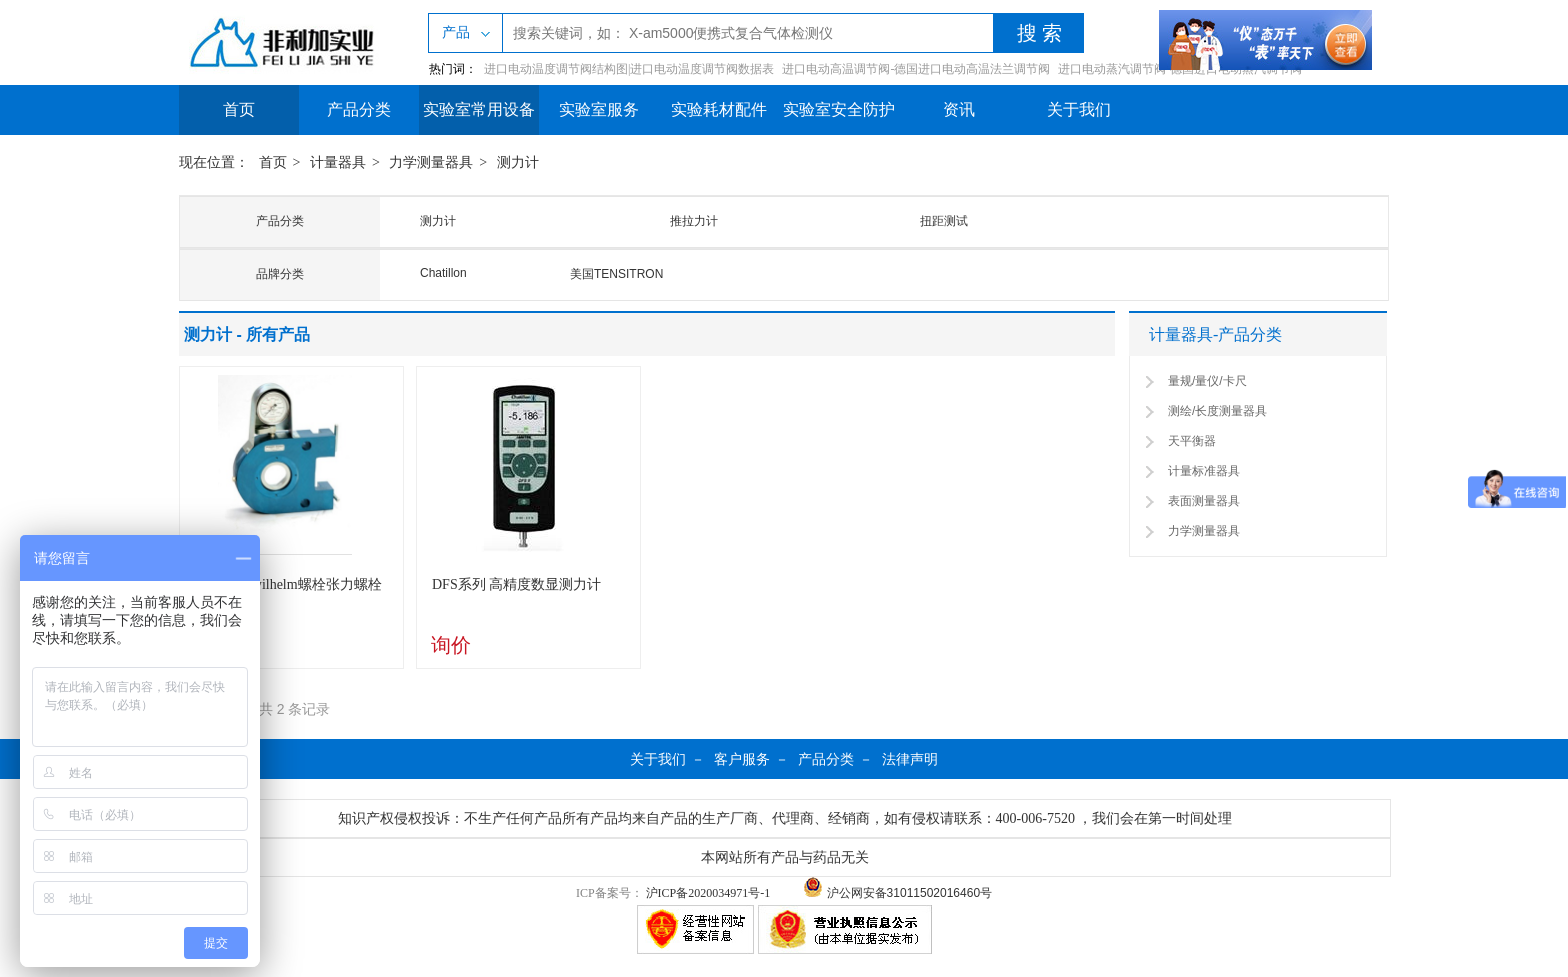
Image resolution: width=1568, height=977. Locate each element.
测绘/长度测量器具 (1217, 411)
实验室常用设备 (479, 109)
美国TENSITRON (616, 274)
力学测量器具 (431, 162)
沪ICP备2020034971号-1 (708, 893)
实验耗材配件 (719, 109)
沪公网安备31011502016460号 (897, 893)
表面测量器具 (1204, 501)
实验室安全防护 (839, 109)
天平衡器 (1192, 441)
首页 (239, 109)
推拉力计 (694, 221)
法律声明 (910, 759)
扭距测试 (944, 221)
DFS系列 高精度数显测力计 (516, 584)
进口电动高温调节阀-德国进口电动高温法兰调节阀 (916, 69)
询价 (451, 645)
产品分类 (359, 109)
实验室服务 (599, 109)
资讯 (959, 109)
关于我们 (1079, 109)
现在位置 (207, 162)
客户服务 (742, 759)
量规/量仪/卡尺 (1207, 381)
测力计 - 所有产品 (247, 334)
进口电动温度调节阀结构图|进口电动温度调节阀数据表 (629, 69)
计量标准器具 (1204, 471)
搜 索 (1039, 33)
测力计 (518, 162)
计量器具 (338, 162)
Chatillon (443, 273)
